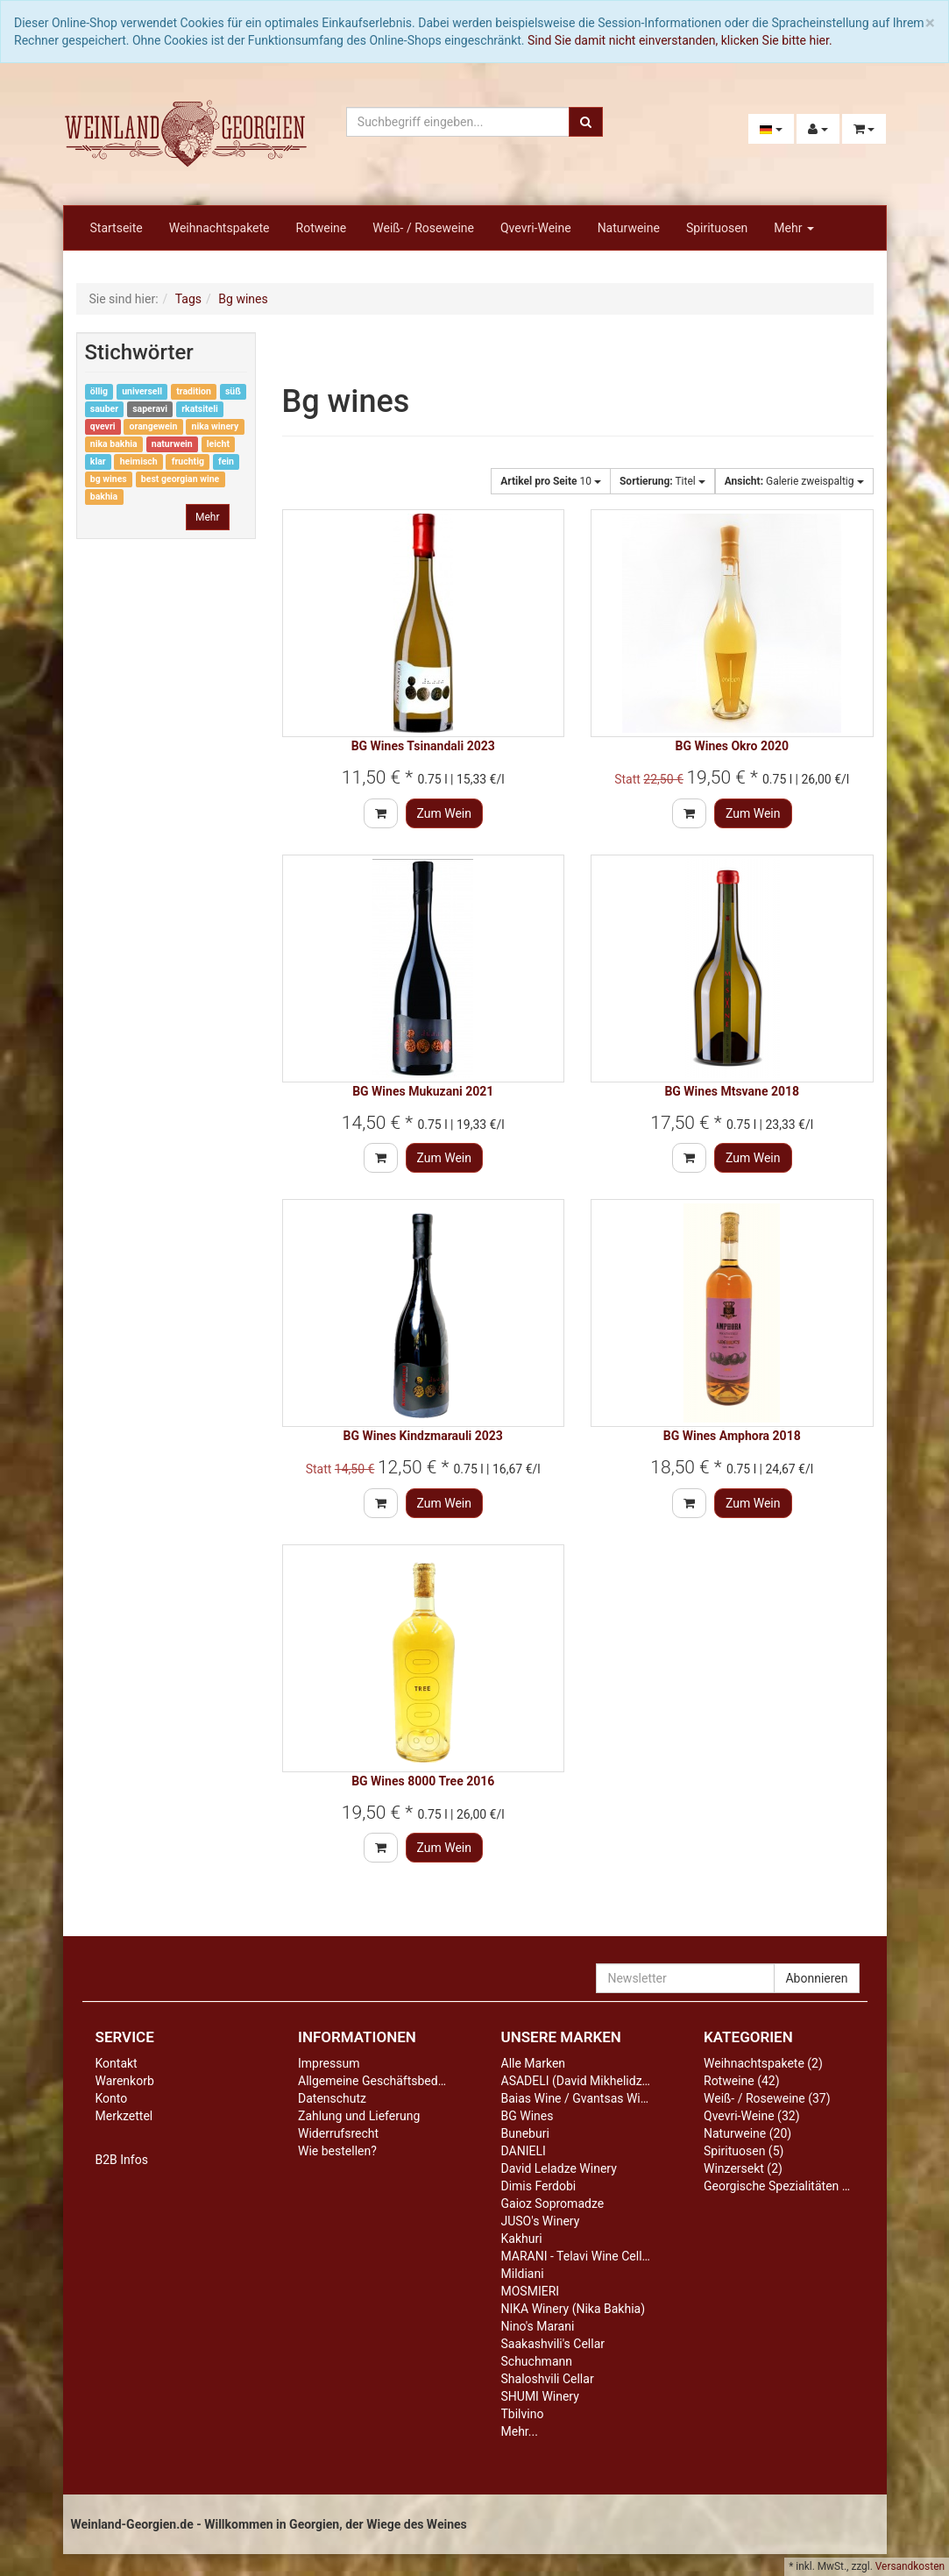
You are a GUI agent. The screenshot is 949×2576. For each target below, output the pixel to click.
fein (226, 461)
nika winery (215, 426)
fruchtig (188, 461)
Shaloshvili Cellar (547, 2379)
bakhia (103, 496)
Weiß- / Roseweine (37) (767, 2098)
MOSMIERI (530, 2291)
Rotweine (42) (742, 2081)
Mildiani (522, 2274)
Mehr (794, 228)
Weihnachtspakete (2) (763, 2063)
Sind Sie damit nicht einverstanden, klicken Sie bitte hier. (680, 40)
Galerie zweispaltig (794, 481)
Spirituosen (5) (743, 2151)
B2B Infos (122, 2160)
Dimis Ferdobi (539, 2186)
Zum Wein (444, 813)
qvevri (103, 426)
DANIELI (523, 2151)
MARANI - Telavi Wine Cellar (577, 2256)
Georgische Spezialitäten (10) (784, 2186)
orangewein (154, 426)
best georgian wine (180, 479)
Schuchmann (536, 2361)
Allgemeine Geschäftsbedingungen (393, 2081)
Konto (112, 2098)
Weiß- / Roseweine (423, 228)
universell (142, 391)
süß (233, 391)
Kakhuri (521, 2239)
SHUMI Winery (540, 2396)
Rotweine (321, 228)
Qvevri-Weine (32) (752, 2116)
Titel (662, 481)
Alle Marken (533, 2063)
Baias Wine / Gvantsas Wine (577, 2098)
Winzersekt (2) (743, 2168)
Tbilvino (522, 2414)
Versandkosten (910, 2566)
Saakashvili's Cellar (553, 2344)
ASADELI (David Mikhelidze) (577, 2081)
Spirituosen (716, 228)
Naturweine (629, 228)
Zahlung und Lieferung (359, 2116)
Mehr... (519, 2431)
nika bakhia (114, 444)
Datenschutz (332, 2098)
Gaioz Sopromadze (553, 2203)
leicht (218, 444)
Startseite (116, 228)
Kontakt (117, 2063)
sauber (104, 409)
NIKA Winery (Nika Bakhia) (573, 2309)
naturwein (172, 444)
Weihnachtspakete (219, 228)
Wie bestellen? (337, 2151)
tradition (193, 391)
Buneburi (525, 2133)
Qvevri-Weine (535, 228)
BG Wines (527, 2116)
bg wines (108, 479)
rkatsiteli (199, 409)
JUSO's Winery (540, 2221)
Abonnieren (816, 1978)
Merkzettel (124, 2116)
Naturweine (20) (747, 2133)
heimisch (139, 461)
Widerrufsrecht (338, 2133)
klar (98, 461)
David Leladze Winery (559, 2168)
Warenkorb (125, 2081)
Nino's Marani (538, 2326)
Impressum (328, 2063)
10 (550, 481)
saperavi (149, 409)
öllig (99, 391)
